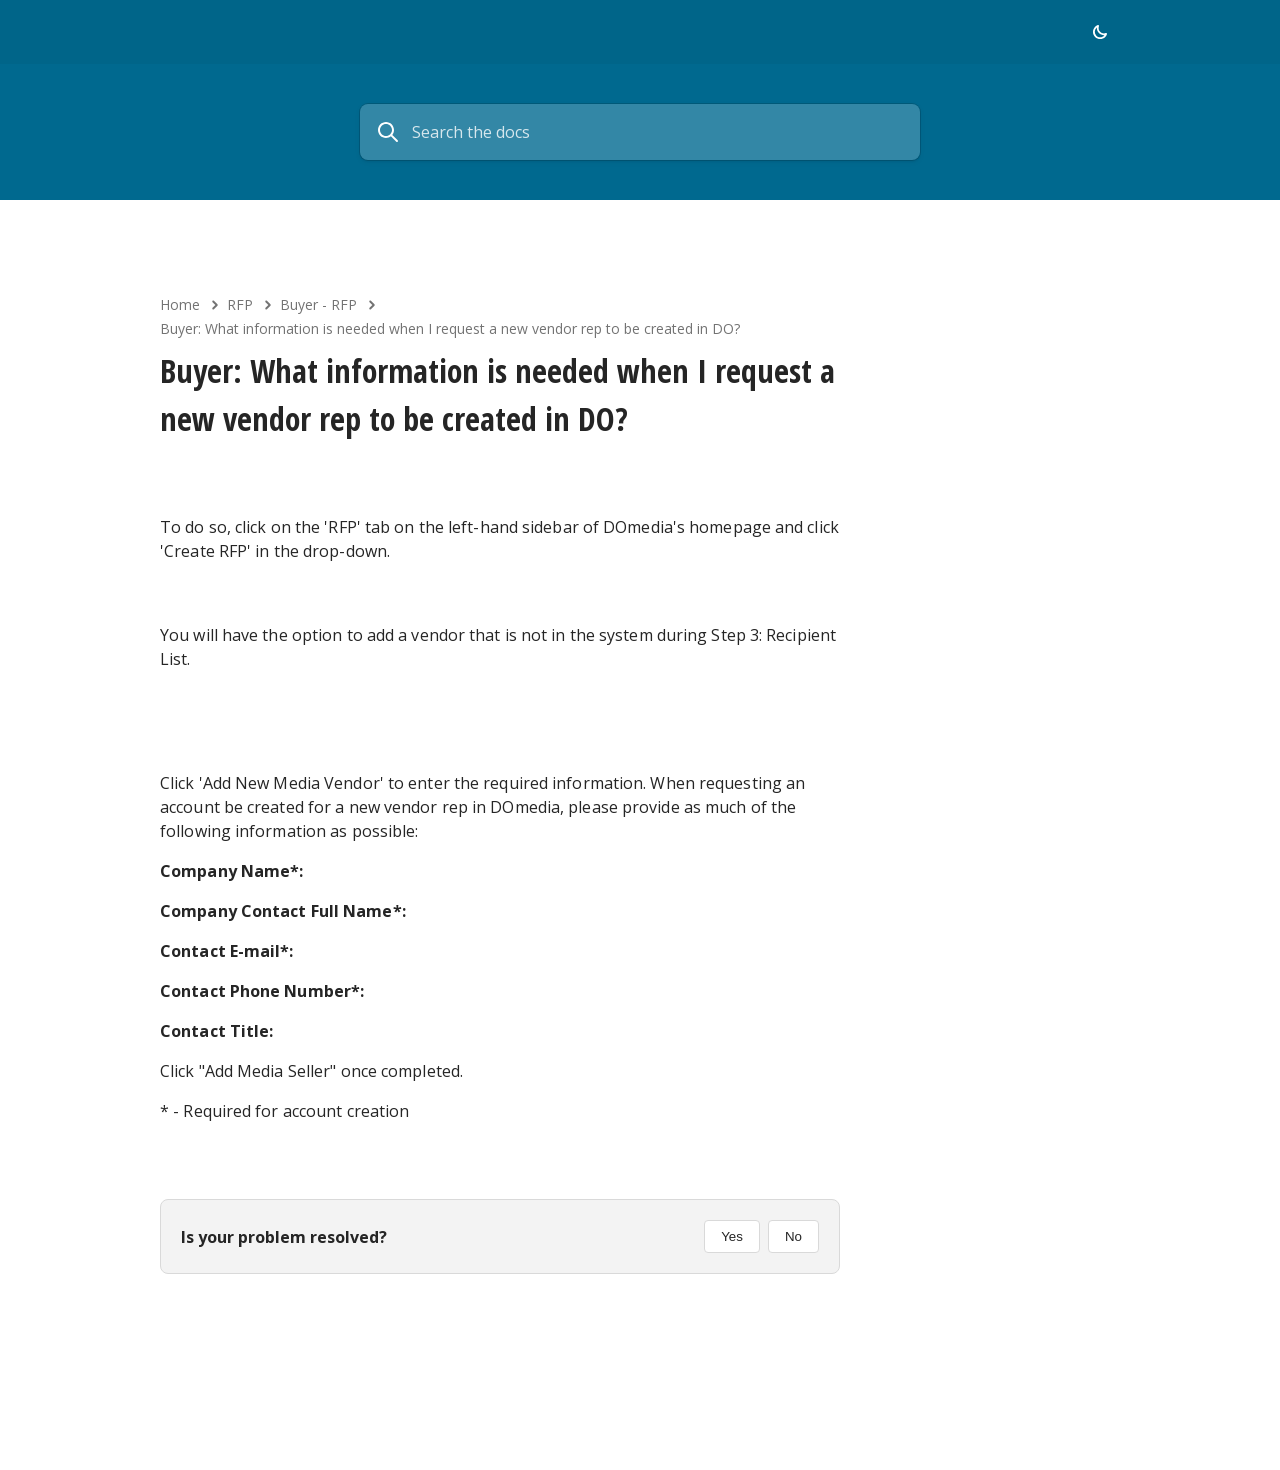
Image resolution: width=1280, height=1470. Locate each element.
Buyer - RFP (318, 304)
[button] (1100, 32)
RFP (240, 304)
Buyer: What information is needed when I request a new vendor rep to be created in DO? (450, 328)
